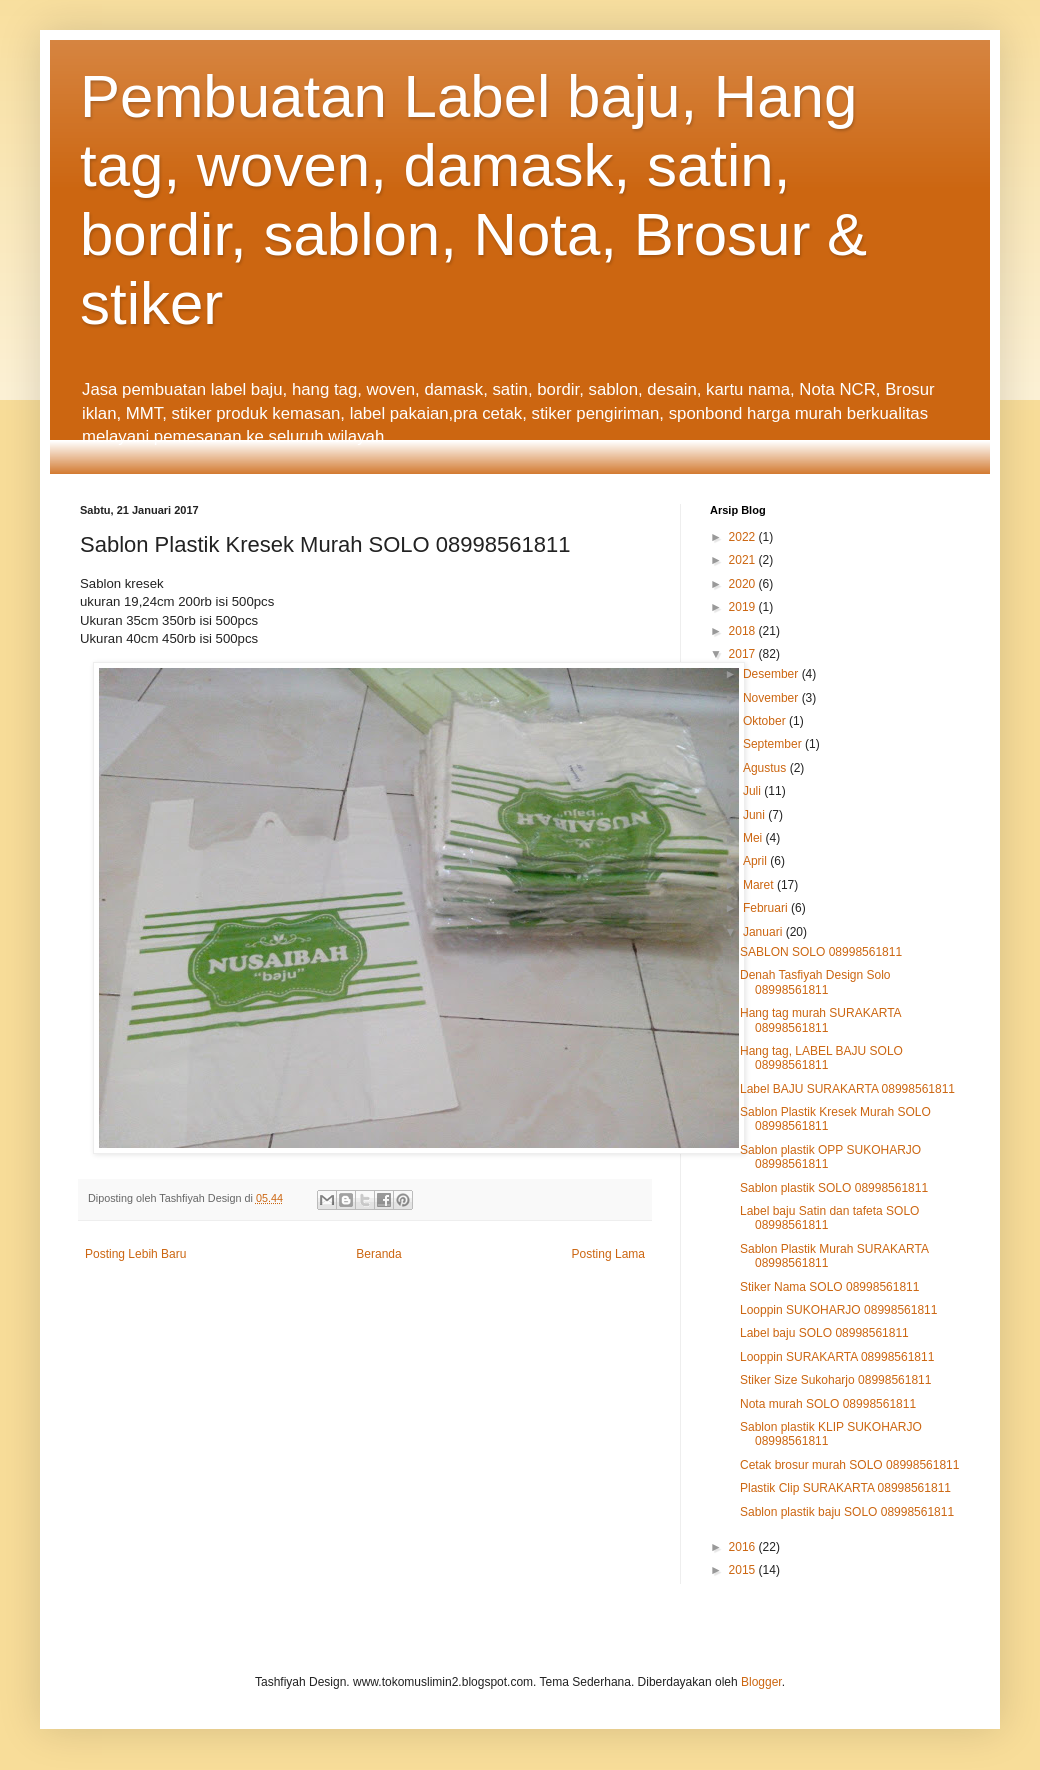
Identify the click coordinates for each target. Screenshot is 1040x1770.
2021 (744, 560)
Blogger (761, 1682)
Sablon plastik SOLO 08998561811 (834, 1188)
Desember (772, 674)
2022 (744, 537)
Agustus (766, 768)
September (774, 744)
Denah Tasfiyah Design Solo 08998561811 (815, 982)
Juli (753, 791)
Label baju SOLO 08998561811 (824, 1333)
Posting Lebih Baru (135, 1254)
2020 (744, 584)
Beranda (378, 1254)
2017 (744, 654)
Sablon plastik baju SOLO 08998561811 (847, 1512)
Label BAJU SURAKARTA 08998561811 (847, 1089)
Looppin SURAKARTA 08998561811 (837, 1357)
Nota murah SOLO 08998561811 (828, 1404)
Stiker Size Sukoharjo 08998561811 (835, 1380)
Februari (767, 908)
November (772, 698)
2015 (744, 1570)
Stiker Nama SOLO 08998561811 (829, 1287)
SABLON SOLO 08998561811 (821, 952)
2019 (744, 607)
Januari (764, 932)
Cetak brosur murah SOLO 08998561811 (849, 1465)
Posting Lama (608, 1254)
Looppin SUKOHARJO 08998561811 (838, 1310)
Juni (755, 815)
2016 (744, 1547)
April (756, 861)
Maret (760, 885)
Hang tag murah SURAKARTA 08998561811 (820, 1020)
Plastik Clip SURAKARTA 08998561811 (845, 1488)
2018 (744, 631)
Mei (754, 838)
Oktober (766, 721)
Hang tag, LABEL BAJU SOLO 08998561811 (821, 1058)
